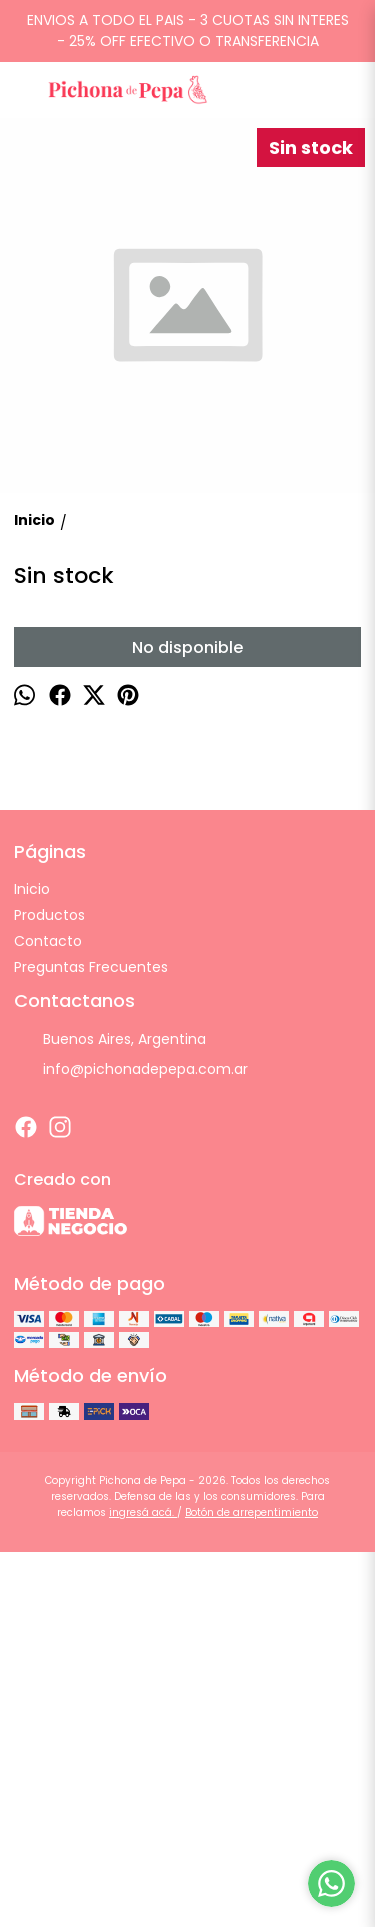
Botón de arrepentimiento (251, 1887)
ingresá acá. (143, 1887)
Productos (49, 1290)
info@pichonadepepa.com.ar (131, 1445)
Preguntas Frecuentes (91, 1342)
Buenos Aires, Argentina (110, 1415)
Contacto (48, 1316)
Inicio (32, 1264)
